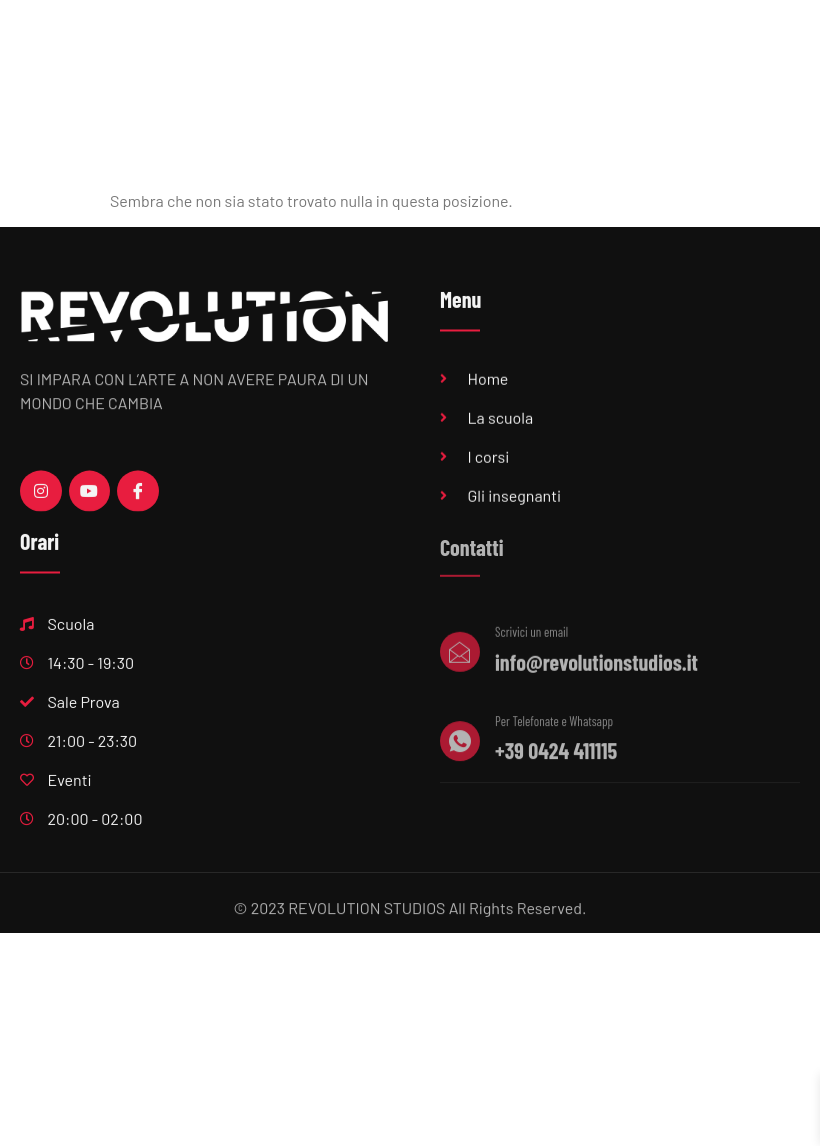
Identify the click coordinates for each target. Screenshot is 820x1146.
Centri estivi (529, 101)
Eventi (752, 49)
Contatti (753, 101)
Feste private (647, 101)
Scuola (396, 48)
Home (309, 49)
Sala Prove (497, 49)
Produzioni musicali (631, 49)
